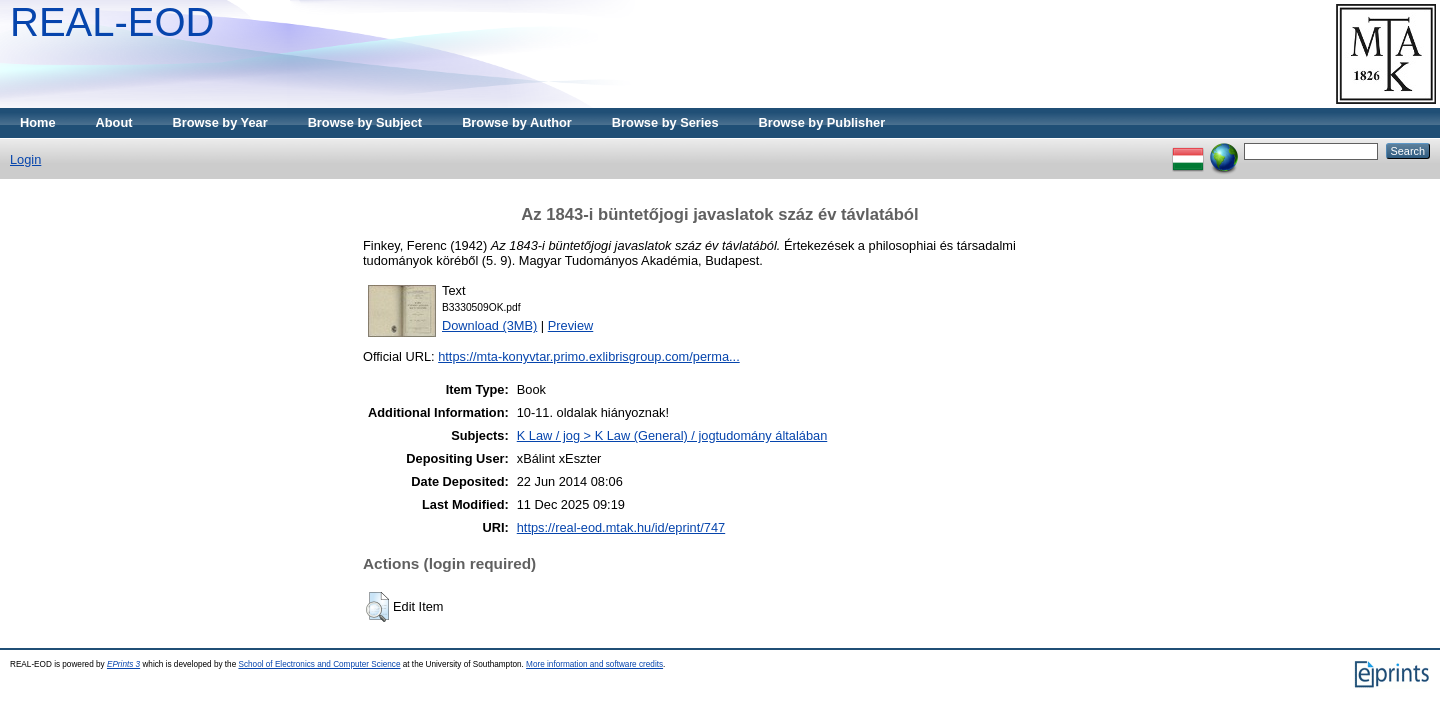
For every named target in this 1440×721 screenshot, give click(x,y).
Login (25, 159)
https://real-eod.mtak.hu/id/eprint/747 (621, 527)
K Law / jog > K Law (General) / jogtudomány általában (672, 435)
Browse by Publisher (822, 122)
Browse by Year (220, 122)
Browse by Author (517, 122)
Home (38, 122)
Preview (571, 325)
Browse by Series (665, 122)
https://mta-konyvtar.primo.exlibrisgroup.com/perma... (589, 356)
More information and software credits (594, 664)
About (114, 122)
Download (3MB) (489, 325)
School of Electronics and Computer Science (319, 664)
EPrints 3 (123, 664)
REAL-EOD (112, 22)
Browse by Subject (365, 122)
